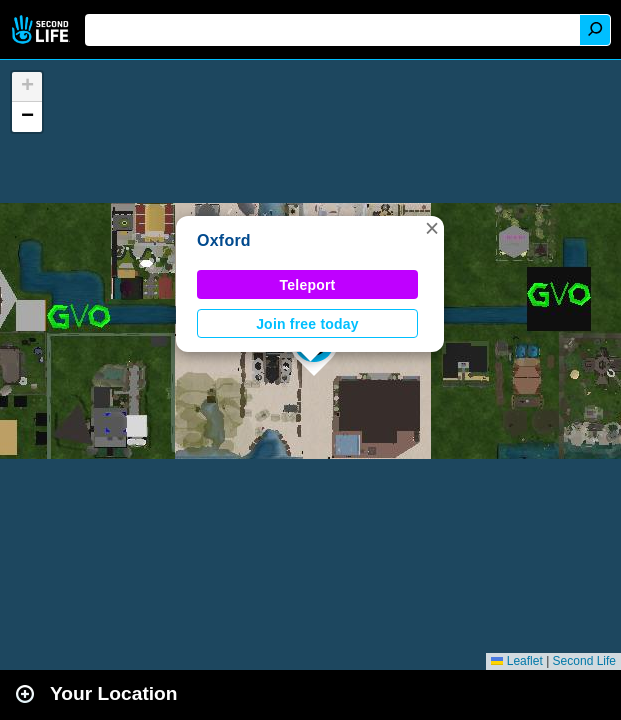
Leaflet (516, 661)
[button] (432, 228)
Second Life (42, 29)
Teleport (308, 285)
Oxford (224, 240)
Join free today (307, 324)
